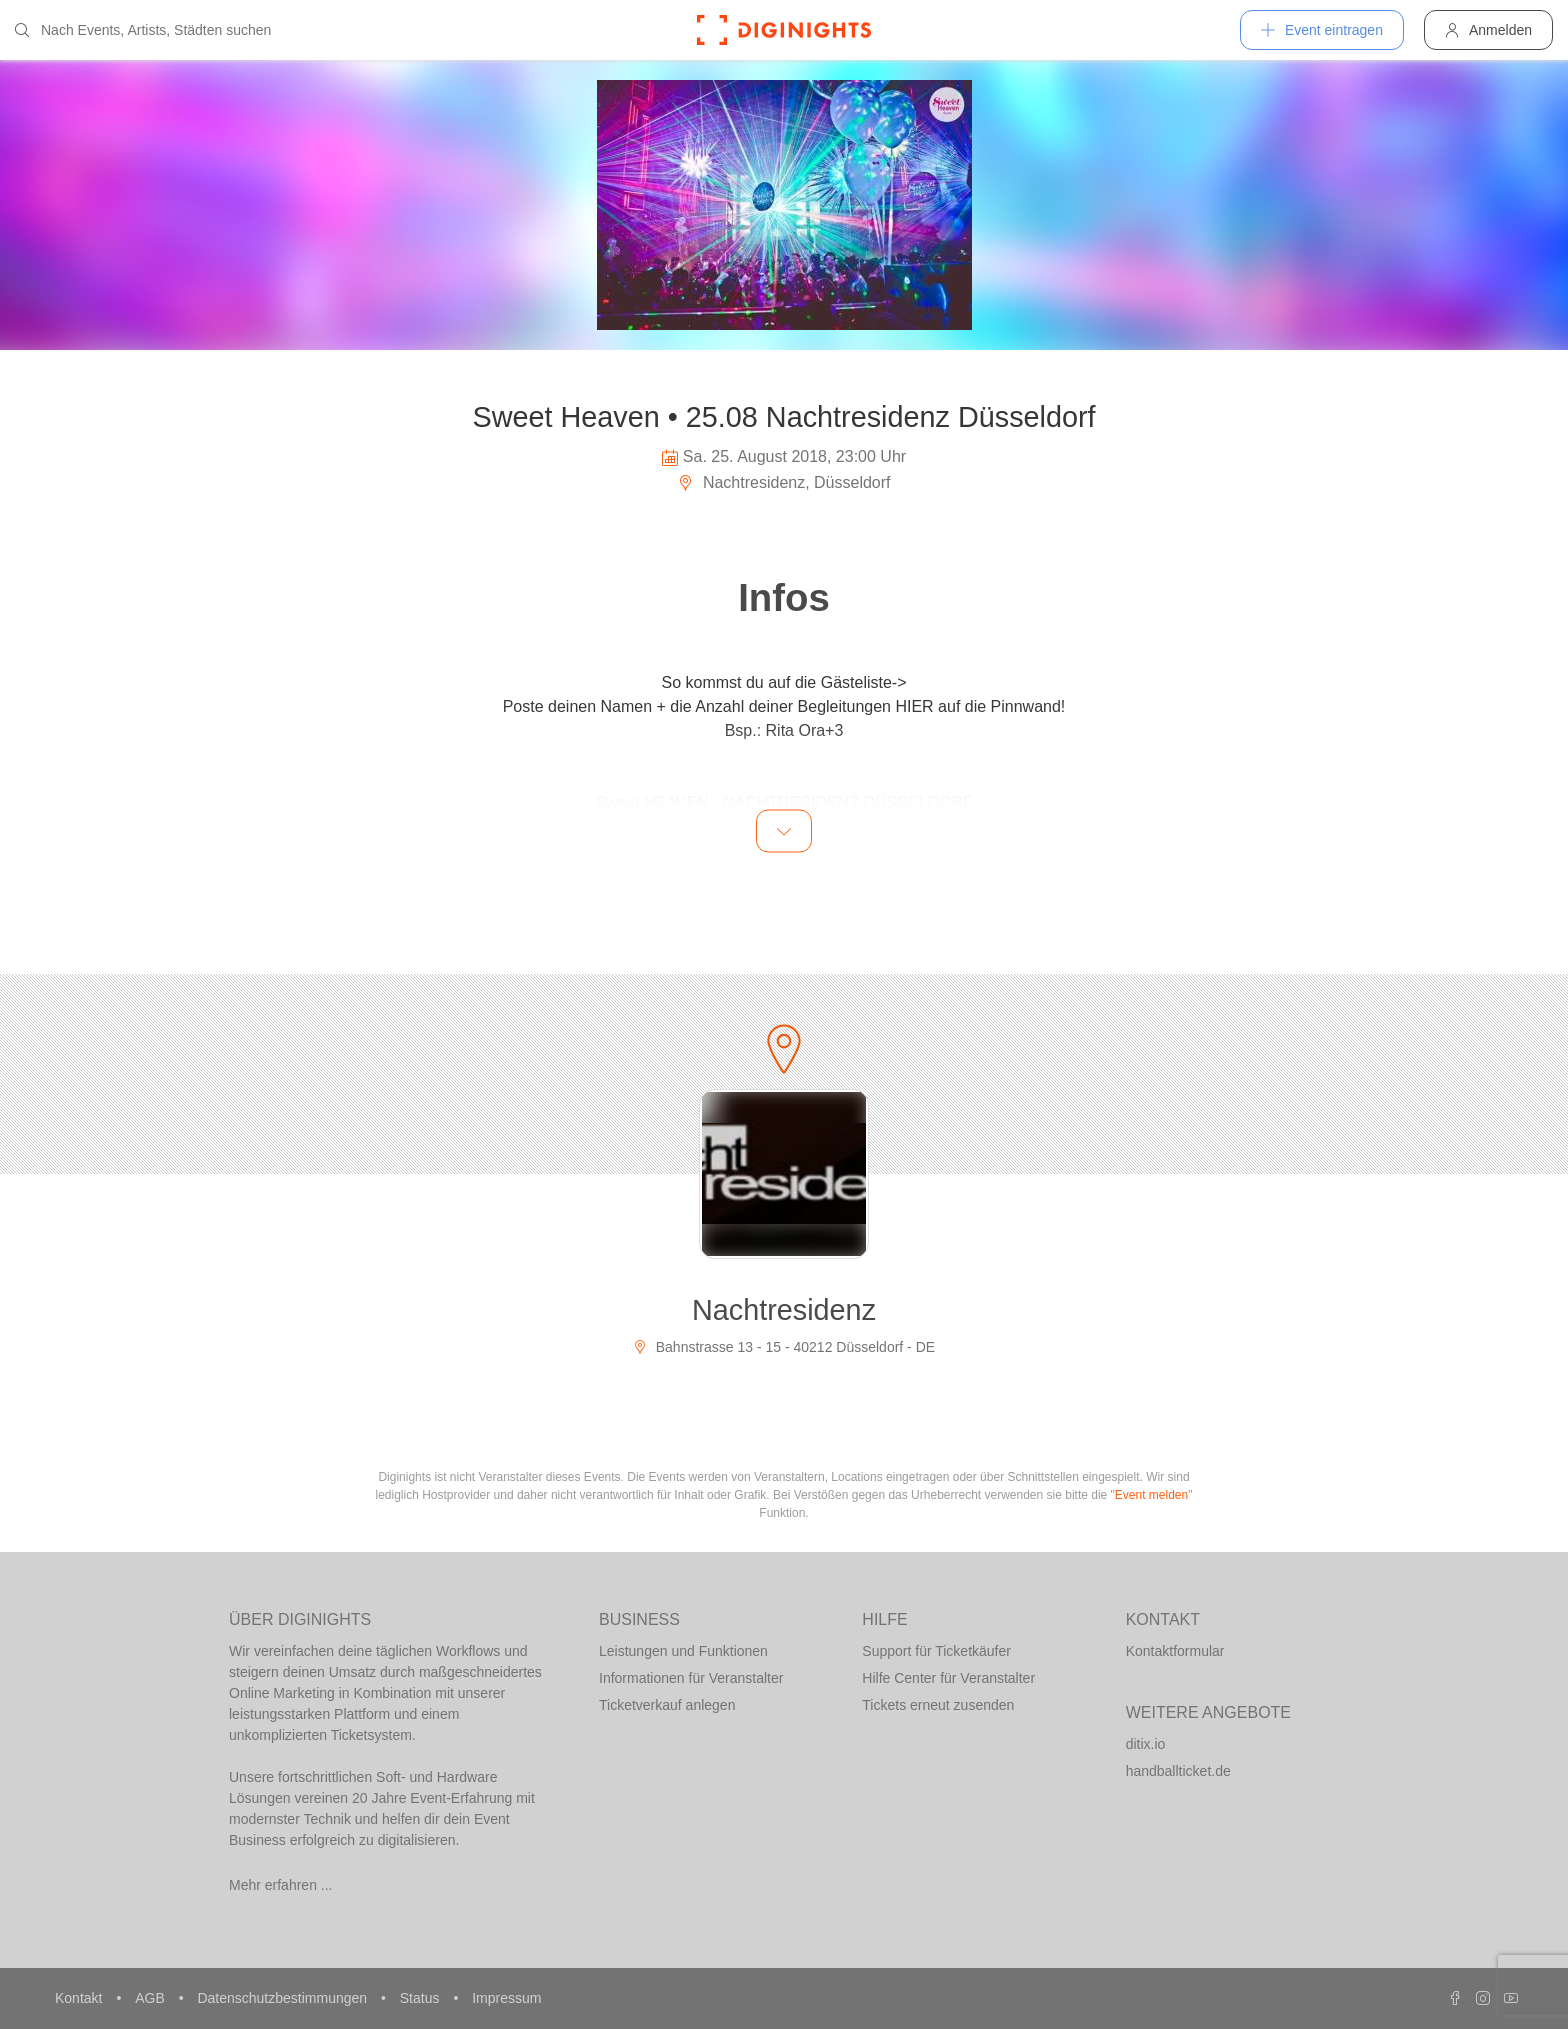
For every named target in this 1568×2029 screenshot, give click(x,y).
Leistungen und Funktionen (683, 1651)
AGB (151, 1998)
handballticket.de (1178, 1771)
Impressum (506, 1998)
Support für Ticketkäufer (936, 1651)
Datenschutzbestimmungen (284, 1998)
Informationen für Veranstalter (691, 1678)
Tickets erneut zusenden (938, 1705)
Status (422, 1998)
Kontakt (80, 1998)
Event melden (1151, 1495)
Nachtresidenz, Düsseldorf (783, 482)
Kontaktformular (1175, 1651)
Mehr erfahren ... (281, 1885)
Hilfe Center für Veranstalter (948, 1678)
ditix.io (1146, 1744)
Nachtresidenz (784, 1310)
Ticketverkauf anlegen (667, 1705)
